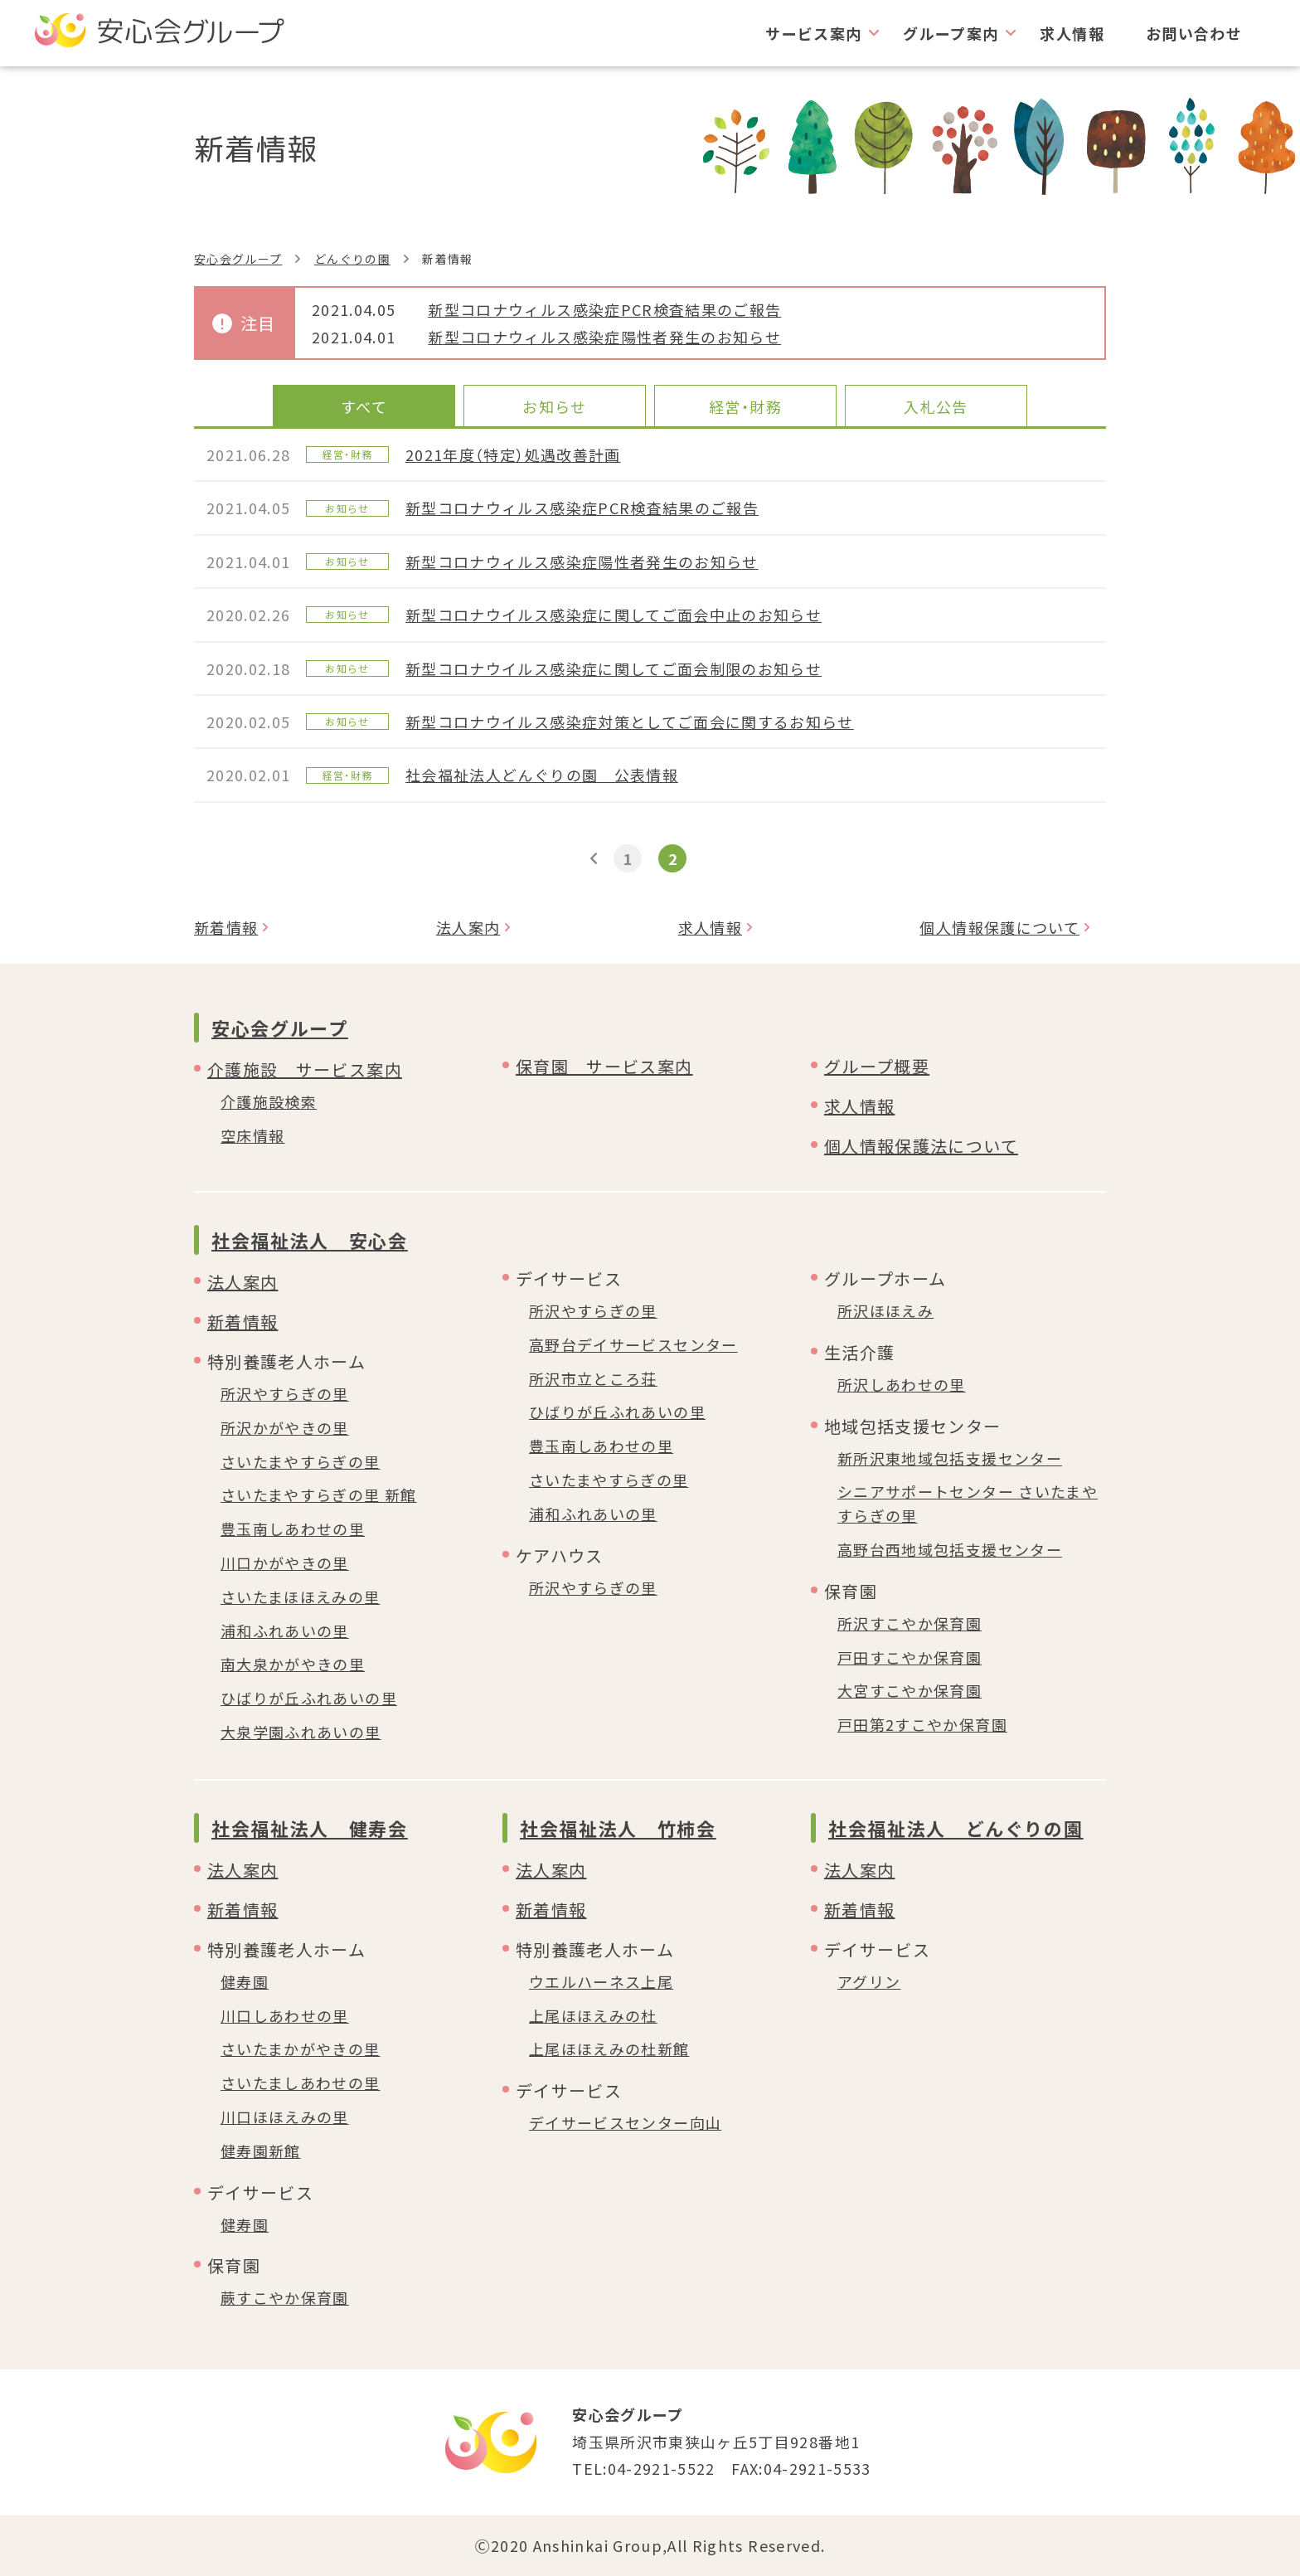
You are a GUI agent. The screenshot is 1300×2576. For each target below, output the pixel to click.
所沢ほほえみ (885, 1310)
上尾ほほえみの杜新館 (609, 2048)
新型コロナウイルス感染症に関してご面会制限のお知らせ (613, 668)
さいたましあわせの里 (301, 2082)
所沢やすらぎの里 (285, 1393)
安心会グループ (238, 258)
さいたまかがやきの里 (301, 2048)
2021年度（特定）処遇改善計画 (513, 454)
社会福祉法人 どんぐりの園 (955, 1828)
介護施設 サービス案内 (304, 1069)
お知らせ (554, 406)
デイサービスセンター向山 (625, 2122)
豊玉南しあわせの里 (293, 1528)
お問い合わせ (1194, 33)
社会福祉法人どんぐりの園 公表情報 (541, 774)
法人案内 (468, 927)
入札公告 (936, 406)
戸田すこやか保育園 (909, 1657)
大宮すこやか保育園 (909, 1690)
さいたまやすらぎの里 (301, 1461)
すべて (364, 406)
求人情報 (1072, 33)
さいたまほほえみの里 (301, 1596)
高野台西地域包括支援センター (949, 1549)
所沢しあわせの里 (901, 1384)
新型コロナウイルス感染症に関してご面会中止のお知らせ (613, 614)
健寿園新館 (261, 2150)
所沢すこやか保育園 (909, 1623)
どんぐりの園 (352, 258)
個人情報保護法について (921, 1146)
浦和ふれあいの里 (285, 1630)
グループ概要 (876, 1066)
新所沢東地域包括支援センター (949, 1458)
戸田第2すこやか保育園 (922, 1724)
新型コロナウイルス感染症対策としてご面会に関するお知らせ (629, 721)
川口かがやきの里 (285, 1562)
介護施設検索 (269, 1101)
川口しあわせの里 (285, 2015)
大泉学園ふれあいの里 (301, 1731)
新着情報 (226, 927)
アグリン (868, 1981)
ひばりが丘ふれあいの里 (309, 1697)
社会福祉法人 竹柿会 (618, 1828)
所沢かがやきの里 (285, 1427)
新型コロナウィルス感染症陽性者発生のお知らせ (604, 337)
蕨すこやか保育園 (285, 2297)
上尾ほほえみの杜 (593, 2015)
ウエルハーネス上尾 (601, 1981)
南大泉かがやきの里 (293, 1663)
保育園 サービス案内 (604, 1066)
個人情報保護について (999, 927)
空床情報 (252, 1135)
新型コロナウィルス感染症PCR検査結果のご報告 (604, 309)
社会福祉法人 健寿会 (309, 1828)
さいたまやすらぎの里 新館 (319, 1494)
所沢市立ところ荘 (593, 1378)
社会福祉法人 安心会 (309, 1240)
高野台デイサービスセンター (633, 1344)
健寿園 (245, 1981)
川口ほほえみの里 (285, 2116)
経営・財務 (745, 406)
